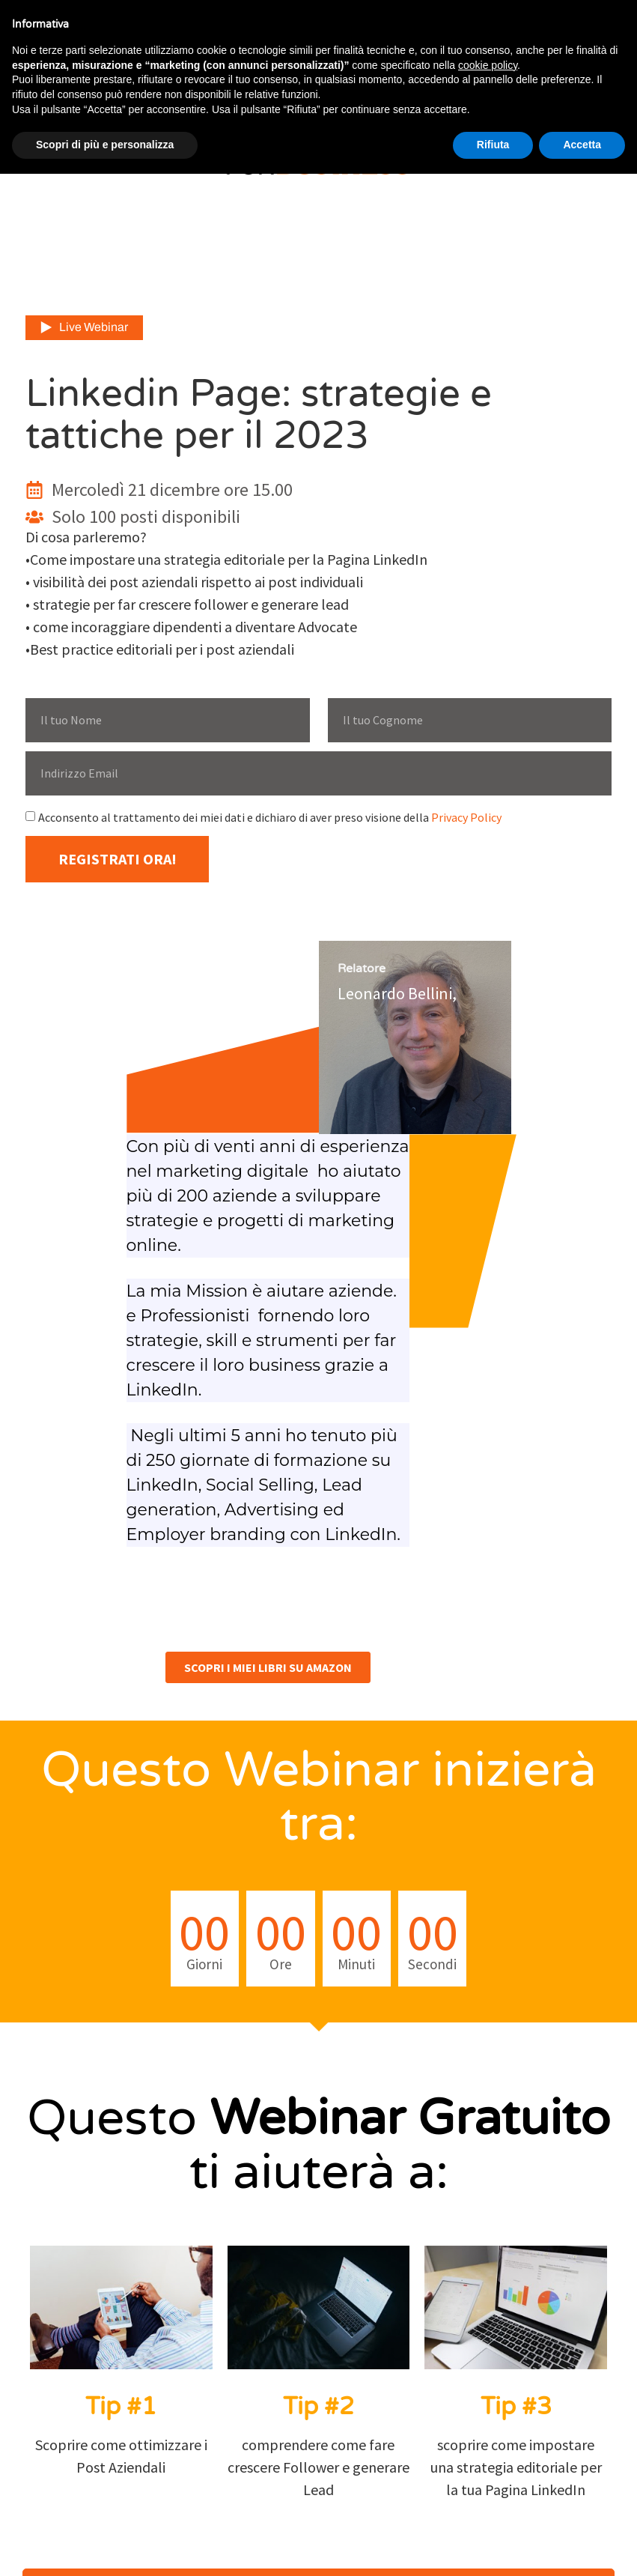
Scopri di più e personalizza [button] (105, 145)
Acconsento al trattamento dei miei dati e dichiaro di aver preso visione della (270, 817)
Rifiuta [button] (493, 145)
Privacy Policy (466, 817)
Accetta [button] (582, 145)
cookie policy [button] (487, 65)
